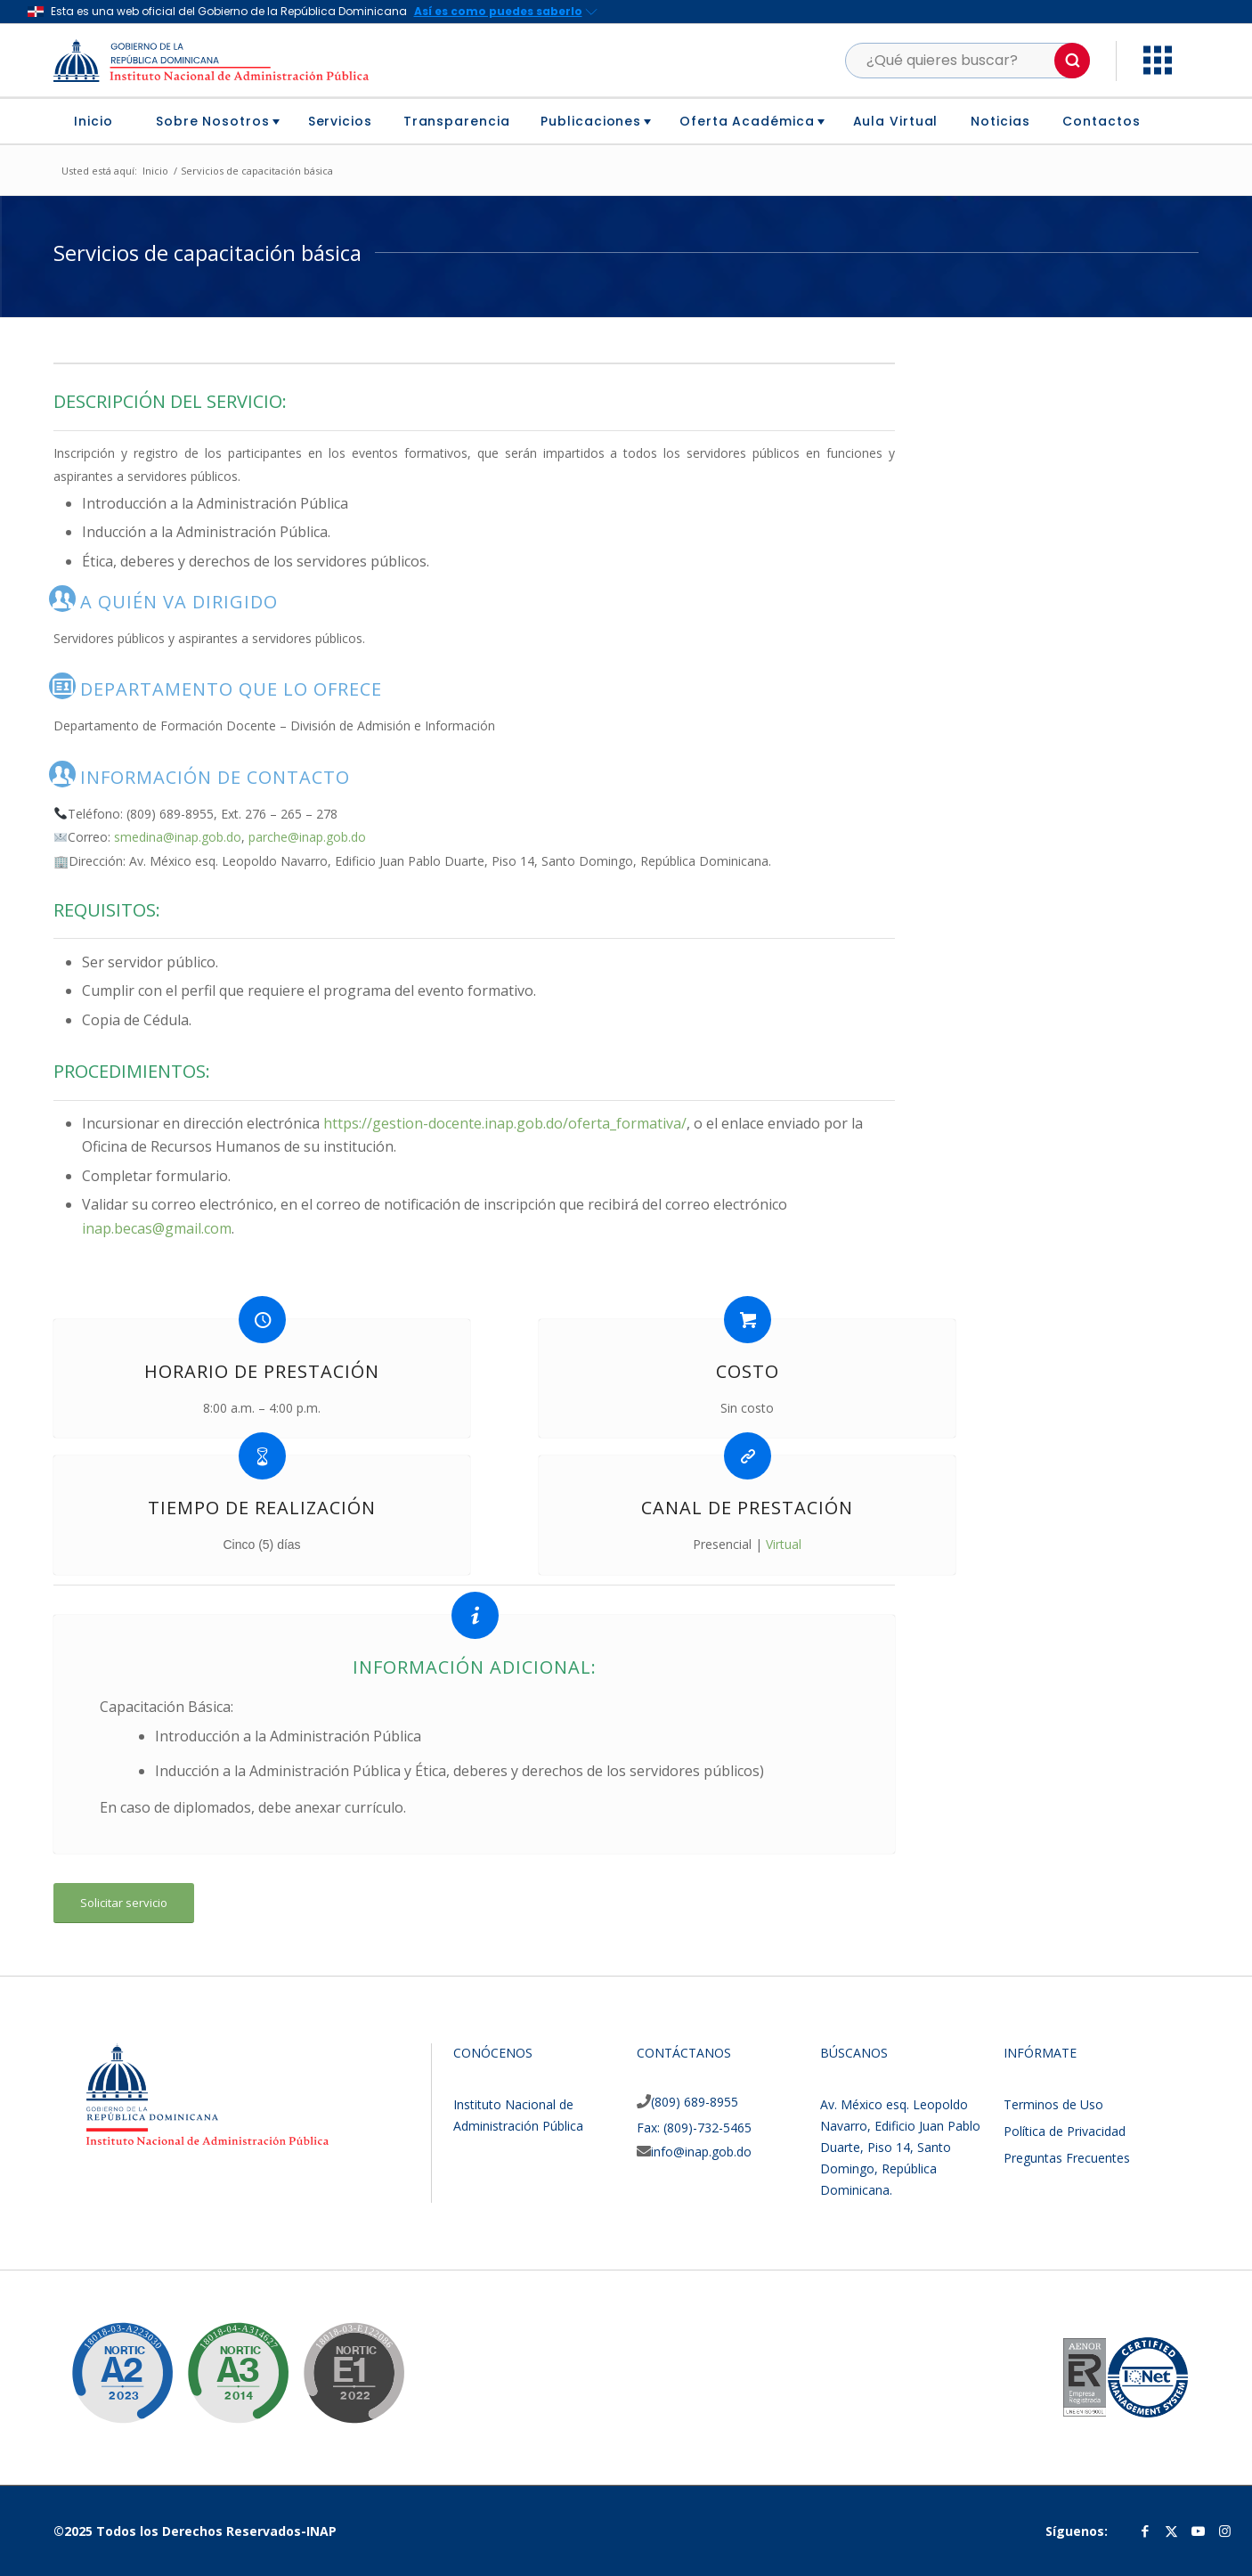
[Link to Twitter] (1172, 2530)
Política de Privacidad (1065, 2131)
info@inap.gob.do (701, 2151)
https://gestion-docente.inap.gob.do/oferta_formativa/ (505, 1123)
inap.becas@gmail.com (157, 1228)
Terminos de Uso (1053, 2104)
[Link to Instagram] (1225, 2530)
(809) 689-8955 (694, 2101)
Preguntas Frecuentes (1067, 2157)
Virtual (783, 1544)
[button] (1072, 60)
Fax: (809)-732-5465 (694, 2127)
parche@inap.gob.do (307, 836)
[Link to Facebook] (1145, 2530)
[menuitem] (100, 121)
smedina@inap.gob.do (177, 836)
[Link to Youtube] (1198, 2530)
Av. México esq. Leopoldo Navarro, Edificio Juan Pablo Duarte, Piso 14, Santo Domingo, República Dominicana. (900, 2147)
